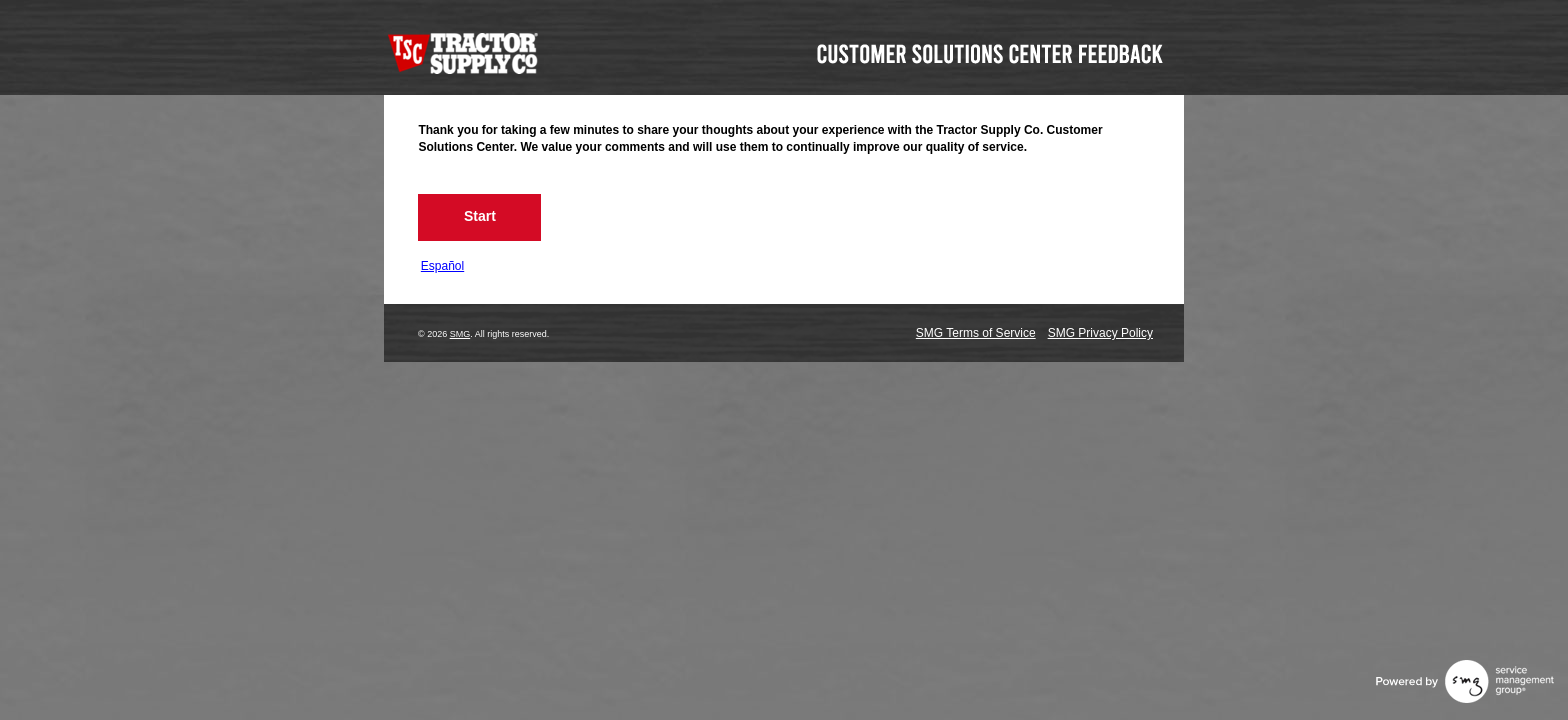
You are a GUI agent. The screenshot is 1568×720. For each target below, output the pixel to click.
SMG (460, 334)
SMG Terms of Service (976, 333)
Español (442, 266)
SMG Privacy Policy (1100, 333)
